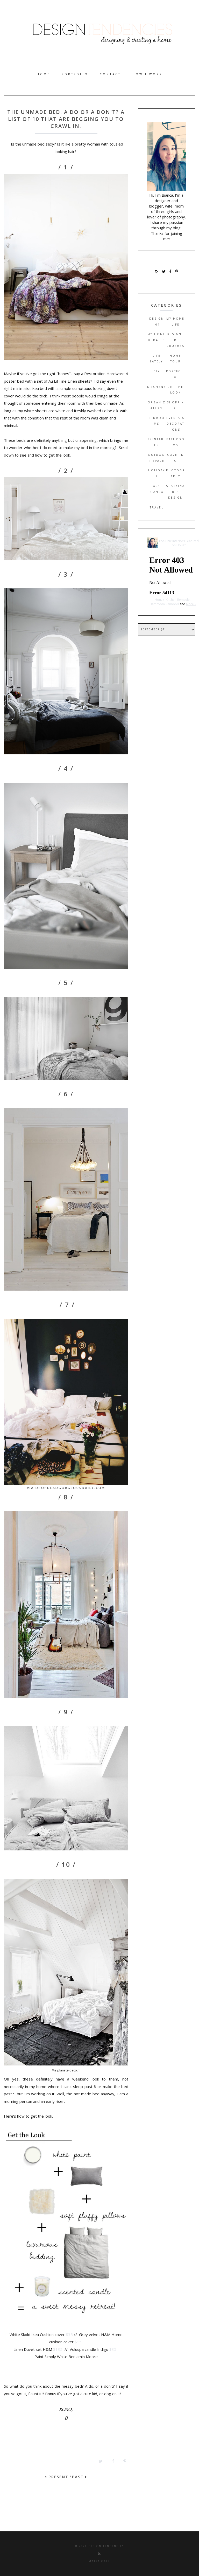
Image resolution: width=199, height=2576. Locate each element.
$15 (78, 2341)
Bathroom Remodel (164, 604)
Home (43, 74)
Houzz (159, 599)
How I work (147, 74)
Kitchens (156, 387)
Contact (110, 74)
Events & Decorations (175, 423)
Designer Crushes (175, 340)
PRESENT (56, 2476)
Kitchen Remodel (178, 599)
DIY (156, 371)
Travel (157, 507)
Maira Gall (99, 2561)
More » (191, 604)
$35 (69, 2334)
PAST (79, 2476)
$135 (57, 2349)
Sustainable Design (175, 491)
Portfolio (75, 74)
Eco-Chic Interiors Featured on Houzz (179, 543)
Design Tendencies (106, 2546)
